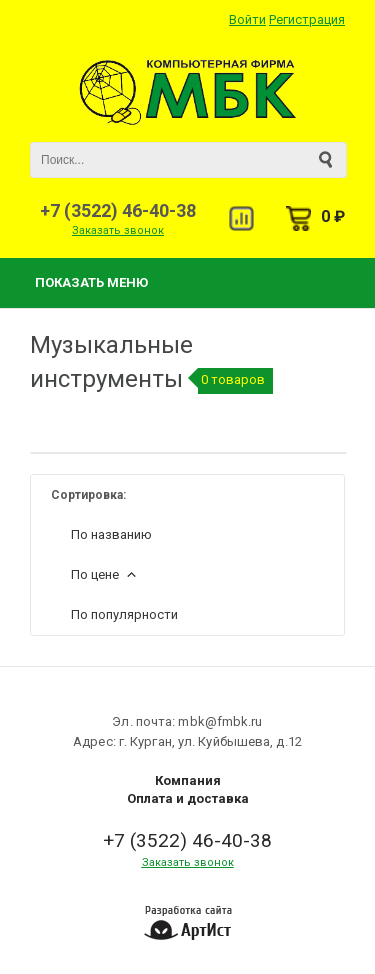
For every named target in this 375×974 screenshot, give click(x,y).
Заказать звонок (118, 230)
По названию (111, 534)
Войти (247, 19)
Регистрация (307, 19)
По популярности (124, 614)
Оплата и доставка (188, 798)
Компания (188, 780)
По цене (105, 574)
